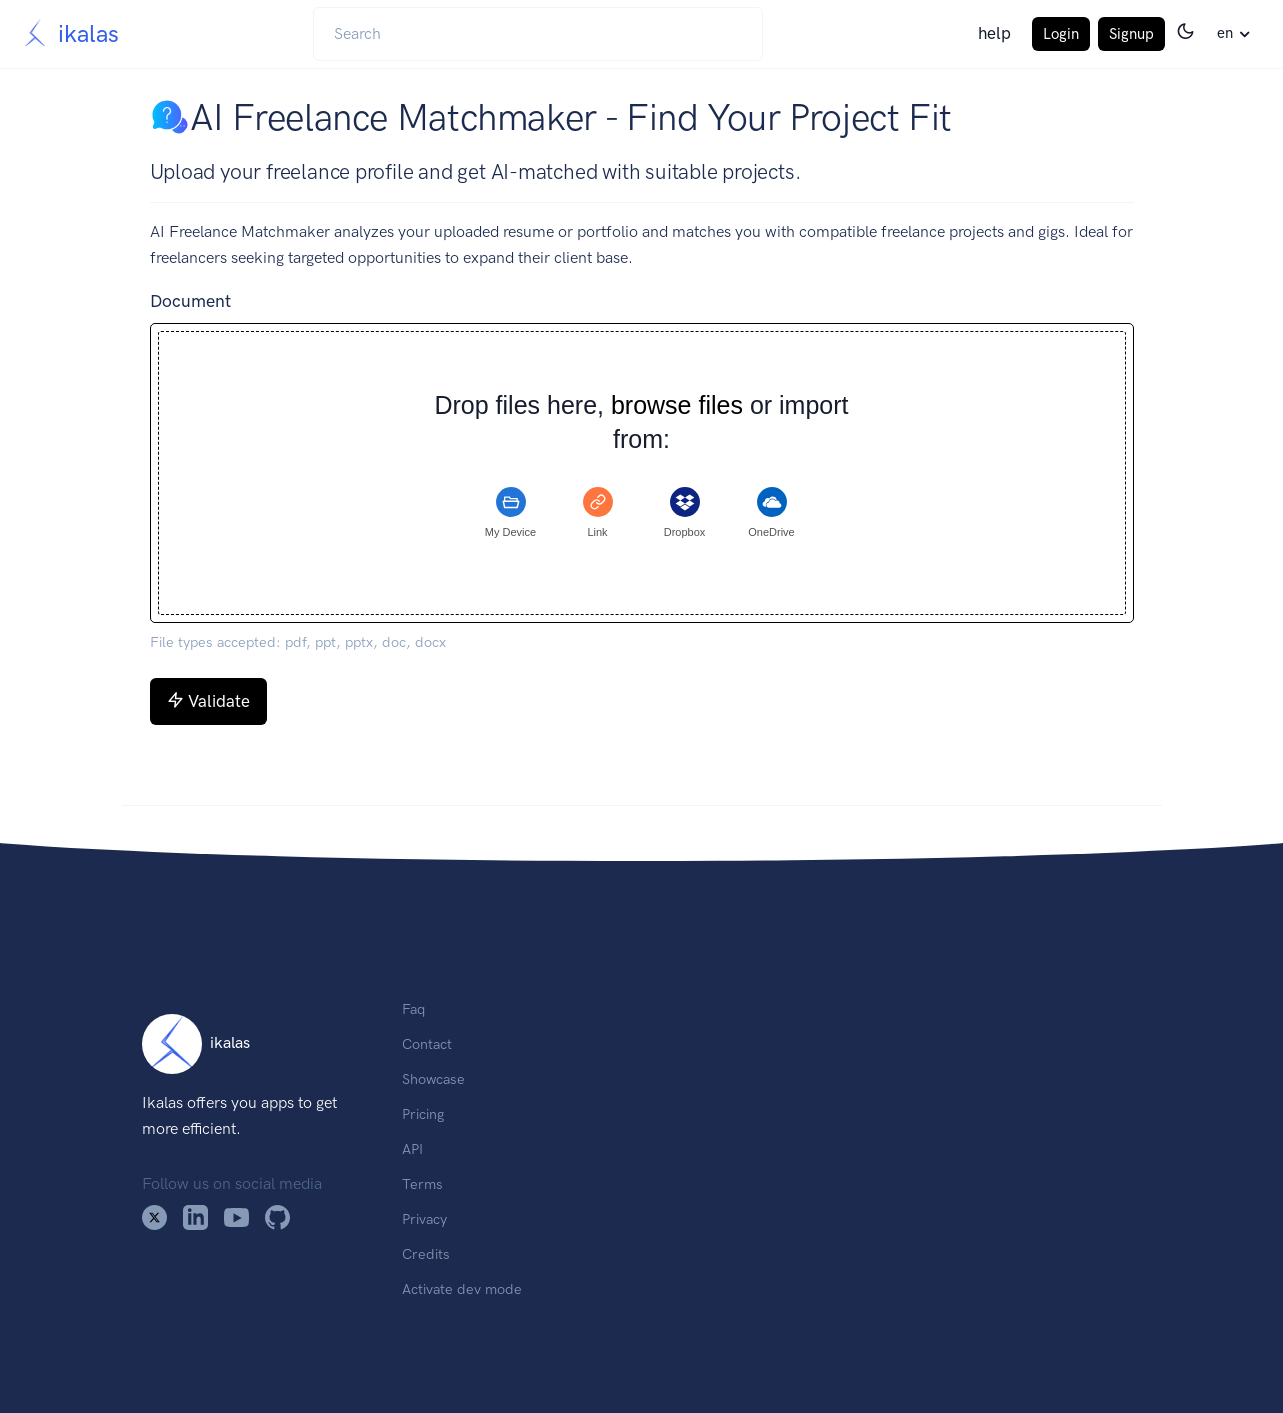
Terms (422, 1184)
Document (190, 301)
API (412, 1149)
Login (1061, 34)
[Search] (538, 34)
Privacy (424, 1219)
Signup (1131, 34)
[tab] (511, 513)
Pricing (423, 1114)
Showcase (433, 1079)
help (994, 33)
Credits (426, 1254)
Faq (413, 1009)
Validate (208, 701)
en (1225, 33)
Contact (427, 1044)
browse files (677, 405)
